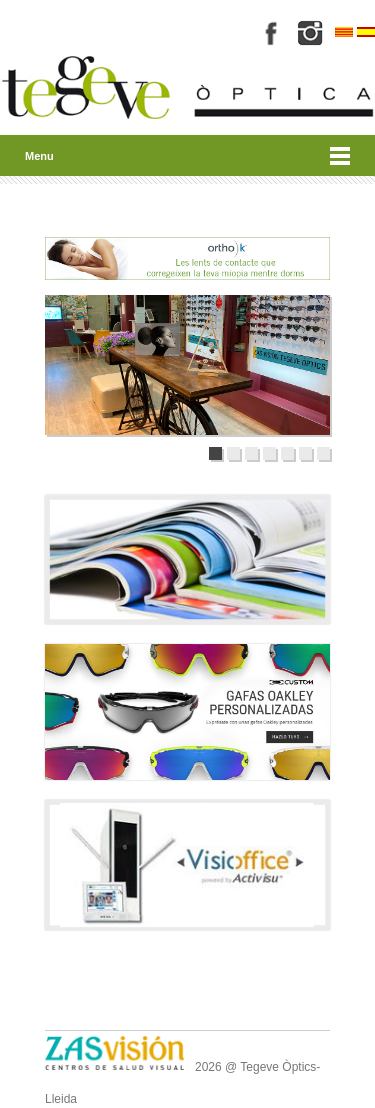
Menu (39, 156)
